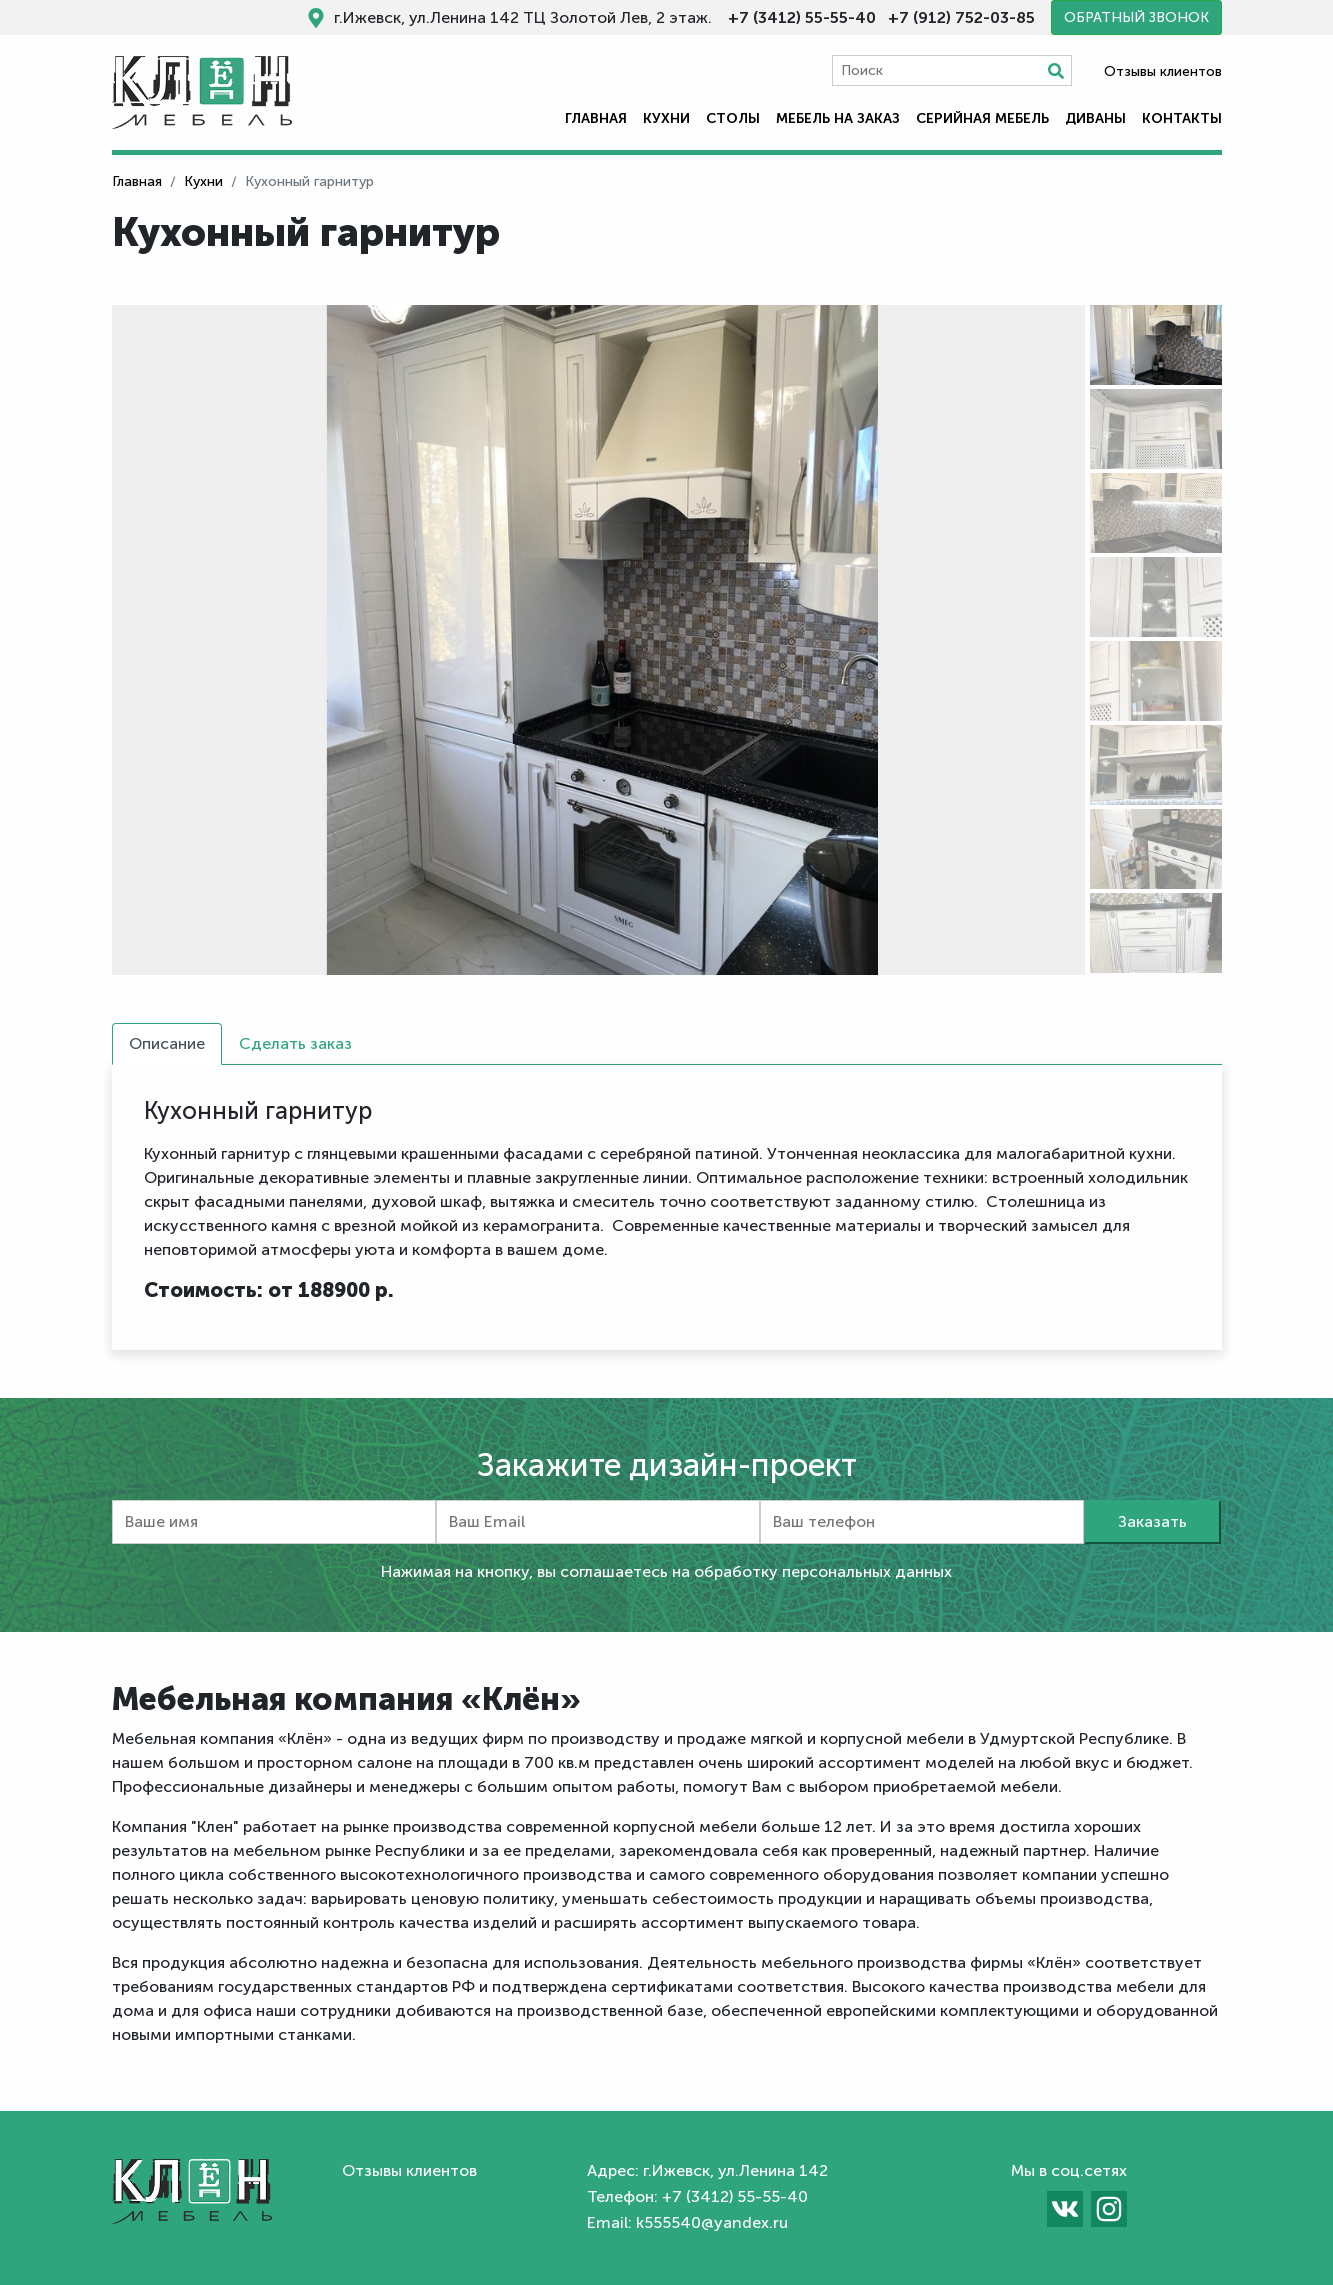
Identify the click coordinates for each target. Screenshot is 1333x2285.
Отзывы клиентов (1163, 71)
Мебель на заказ (838, 118)
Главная (596, 118)
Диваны (1095, 118)
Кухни (666, 118)
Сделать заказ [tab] (295, 1043)
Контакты (1182, 118)
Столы (733, 118)
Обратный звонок (1136, 17)
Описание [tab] (167, 1043)
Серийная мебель (982, 118)
